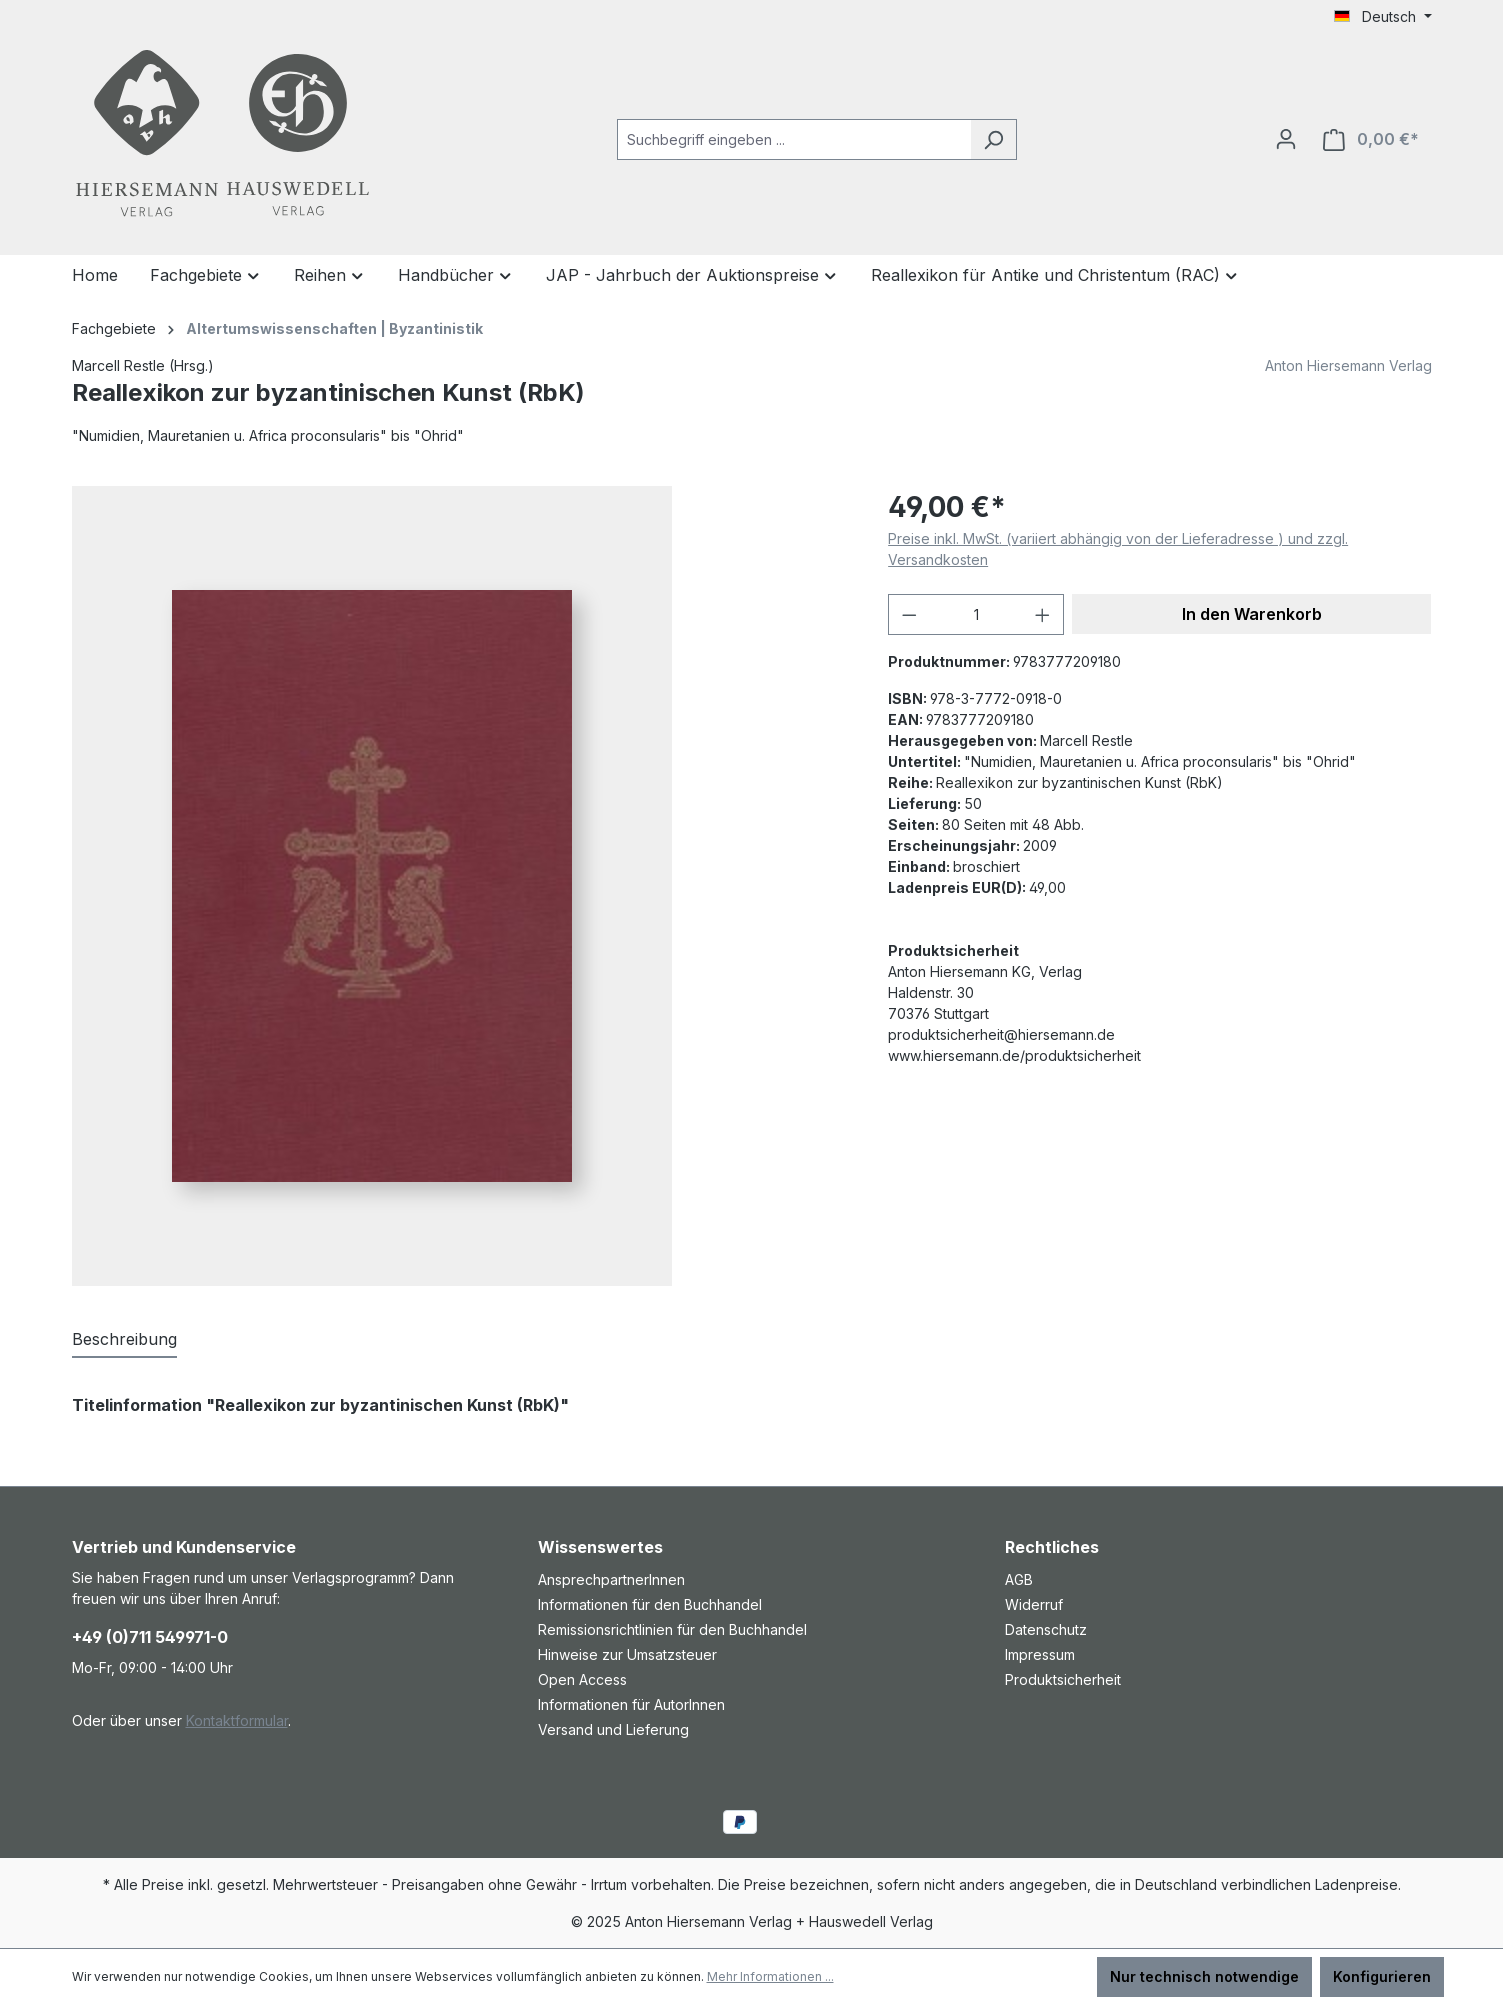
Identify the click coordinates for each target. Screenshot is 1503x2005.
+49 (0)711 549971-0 (150, 1637)
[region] (460, 886)
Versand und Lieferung (613, 1729)
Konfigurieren (1382, 1976)
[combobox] (794, 139)
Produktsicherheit (1063, 1679)
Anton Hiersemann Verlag (1348, 365)
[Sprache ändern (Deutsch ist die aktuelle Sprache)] (1383, 17)
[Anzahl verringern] (909, 614)
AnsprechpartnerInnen (611, 1579)
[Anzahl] (976, 614)
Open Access (582, 1679)
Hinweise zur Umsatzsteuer (627, 1654)
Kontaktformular (237, 1720)
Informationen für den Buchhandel (650, 1604)
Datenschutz (1046, 1629)
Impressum (1040, 1654)
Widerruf (1034, 1604)
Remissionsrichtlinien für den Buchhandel (672, 1629)
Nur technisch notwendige (1204, 1976)
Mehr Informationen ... (770, 1976)
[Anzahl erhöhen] (1043, 614)
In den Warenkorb (1252, 614)
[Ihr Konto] (1286, 139)
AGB (1019, 1579)
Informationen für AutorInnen (631, 1704)
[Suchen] (993, 139)
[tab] (124, 1340)
